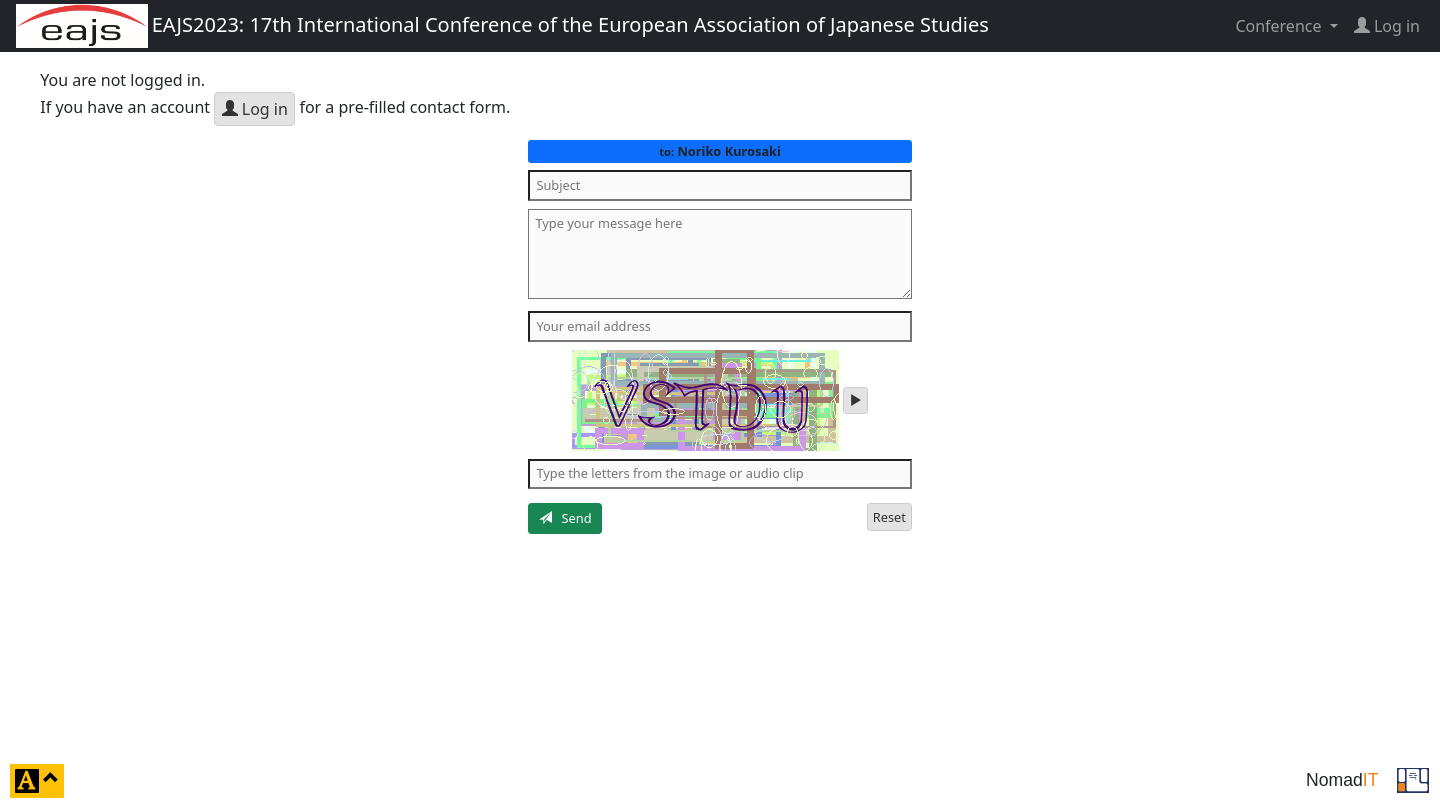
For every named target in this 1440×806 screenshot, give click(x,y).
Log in (255, 109)
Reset (889, 517)
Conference (1280, 26)
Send (565, 518)
